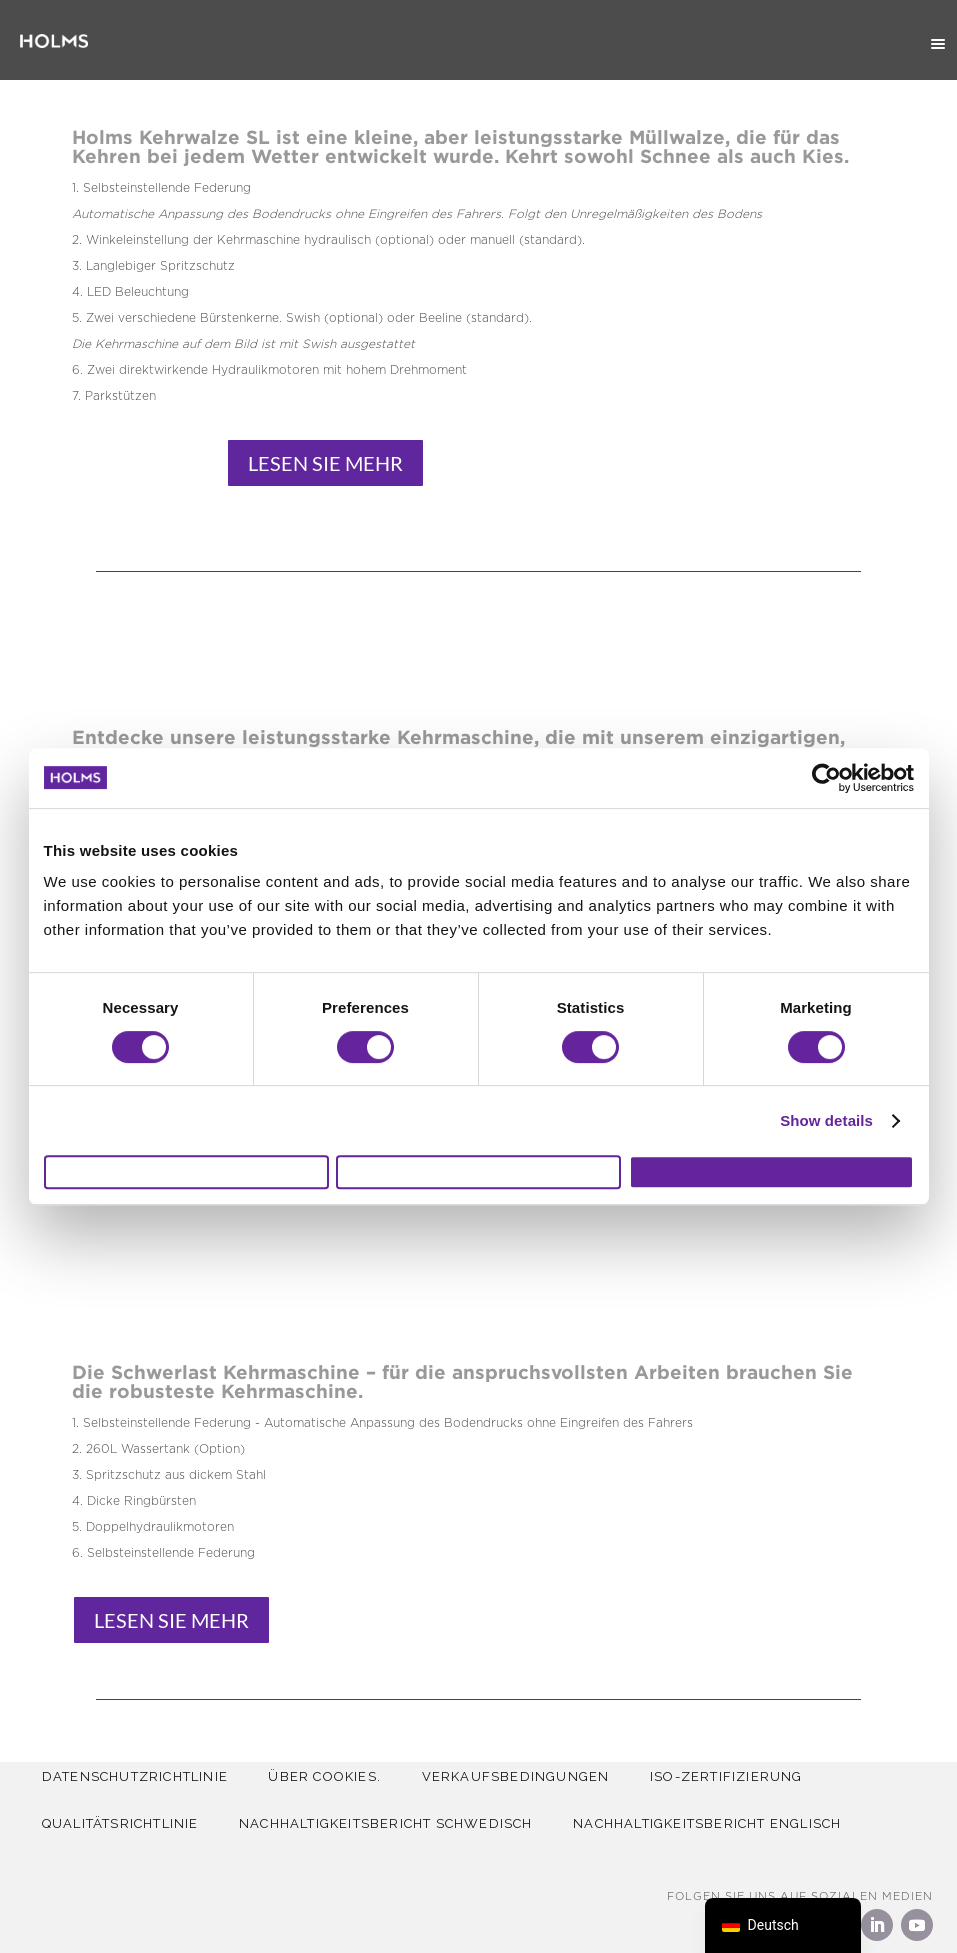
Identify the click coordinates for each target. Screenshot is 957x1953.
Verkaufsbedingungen (527, 1776)
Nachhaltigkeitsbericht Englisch (718, 1823)
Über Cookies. (331, 1776)
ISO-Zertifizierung (742, 1776)
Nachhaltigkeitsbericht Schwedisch (393, 1823)
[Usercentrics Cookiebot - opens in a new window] (826, 769)
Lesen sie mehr (325, 463)
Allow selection (478, 1172)
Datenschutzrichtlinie (137, 1776)
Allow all (771, 1172)
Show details (826, 1111)
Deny (186, 1172)
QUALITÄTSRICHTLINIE (122, 1823)
